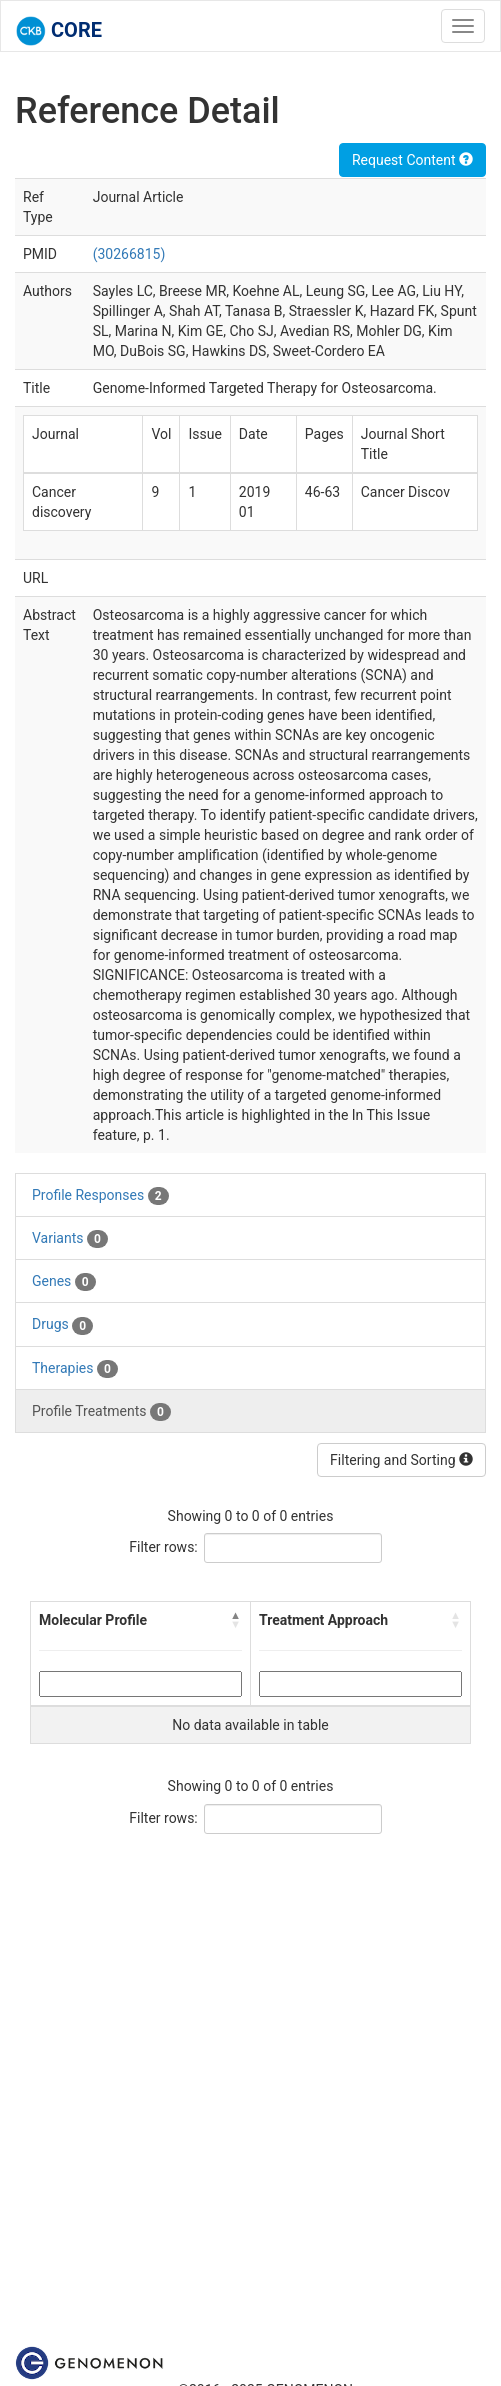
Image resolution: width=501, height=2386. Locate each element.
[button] (236, 1620)
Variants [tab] (70, 1239)
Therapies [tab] (75, 1369)
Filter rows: (163, 1547)
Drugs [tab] (62, 1325)
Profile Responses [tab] (100, 1196)
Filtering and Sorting (401, 1460)
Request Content (412, 160)
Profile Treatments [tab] (101, 1412)
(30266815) (129, 254)
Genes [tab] (64, 1282)
